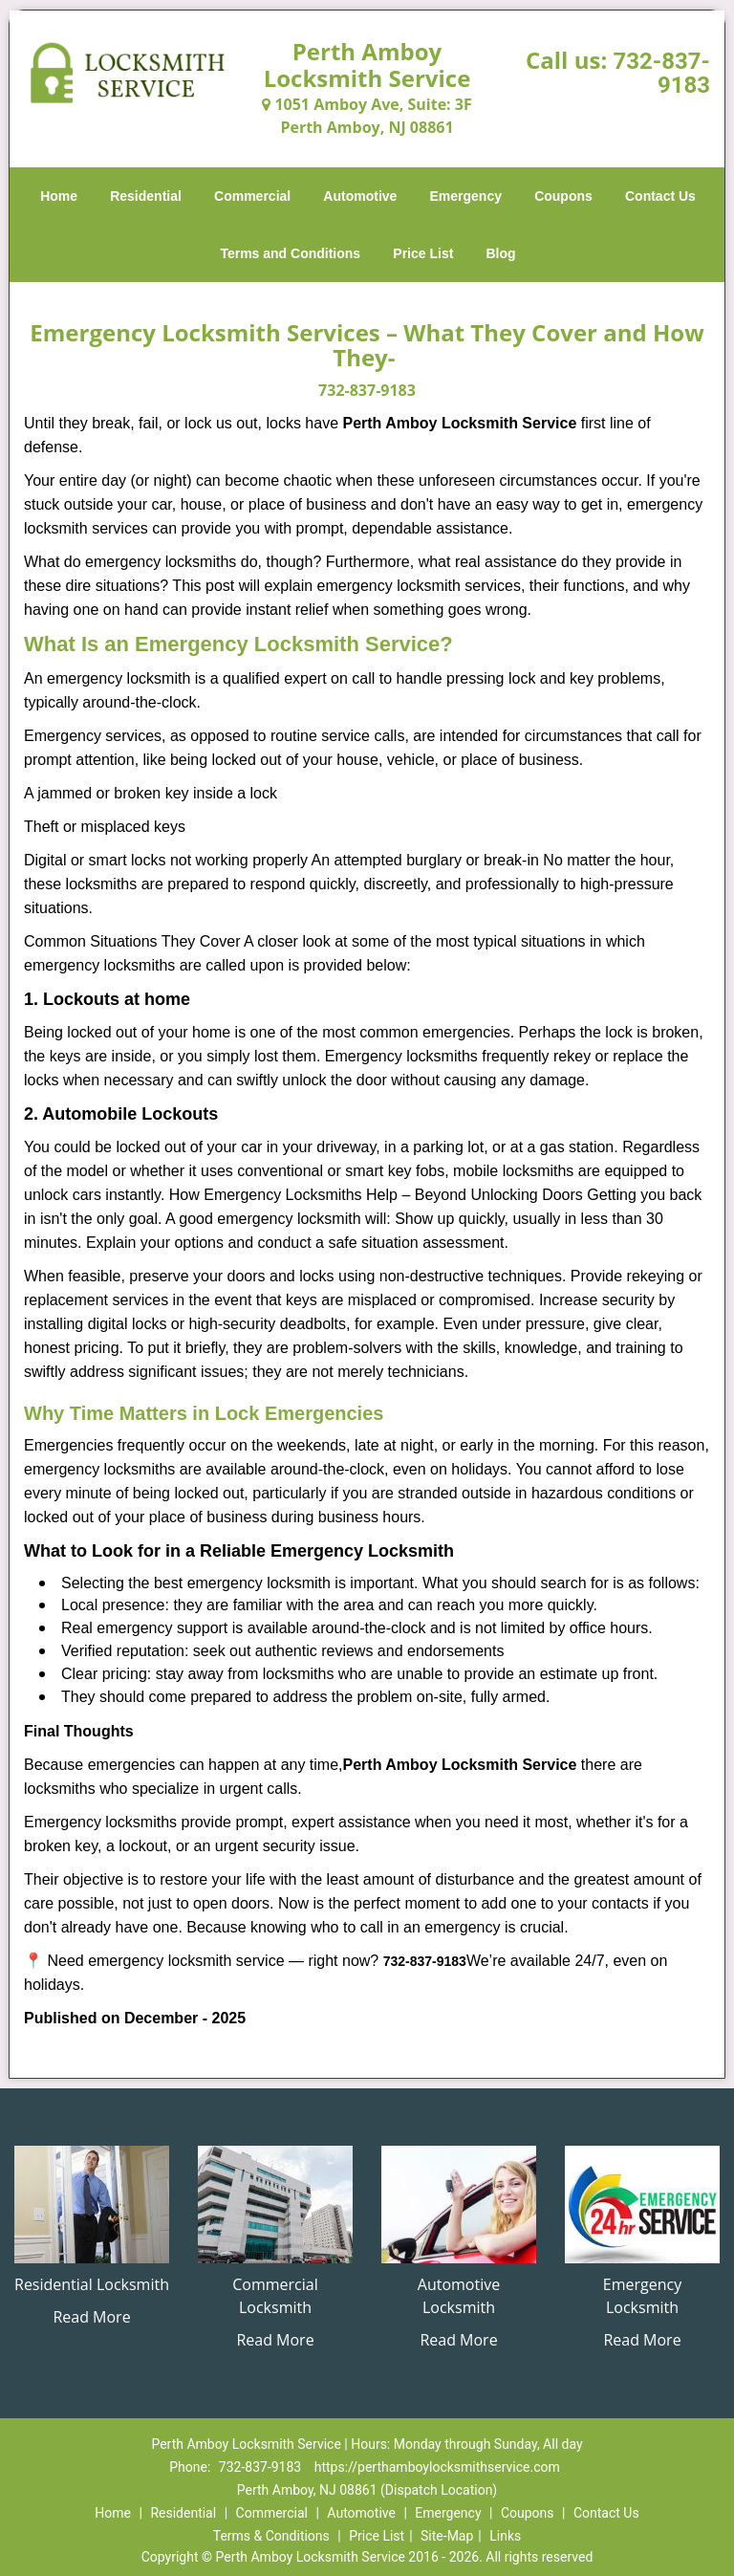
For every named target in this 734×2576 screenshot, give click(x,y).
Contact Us (660, 196)
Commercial (252, 196)
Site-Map (447, 2535)
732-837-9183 (661, 73)
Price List (423, 253)
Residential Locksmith (91, 2284)
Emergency (466, 196)
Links (505, 2535)
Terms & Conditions (271, 2535)
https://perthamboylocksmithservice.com (437, 2467)
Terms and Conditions (290, 253)
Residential (146, 196)
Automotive (360, 196)
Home (58, 196)
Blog (500, 253)
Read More (91, 2316)
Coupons (563, 196)
